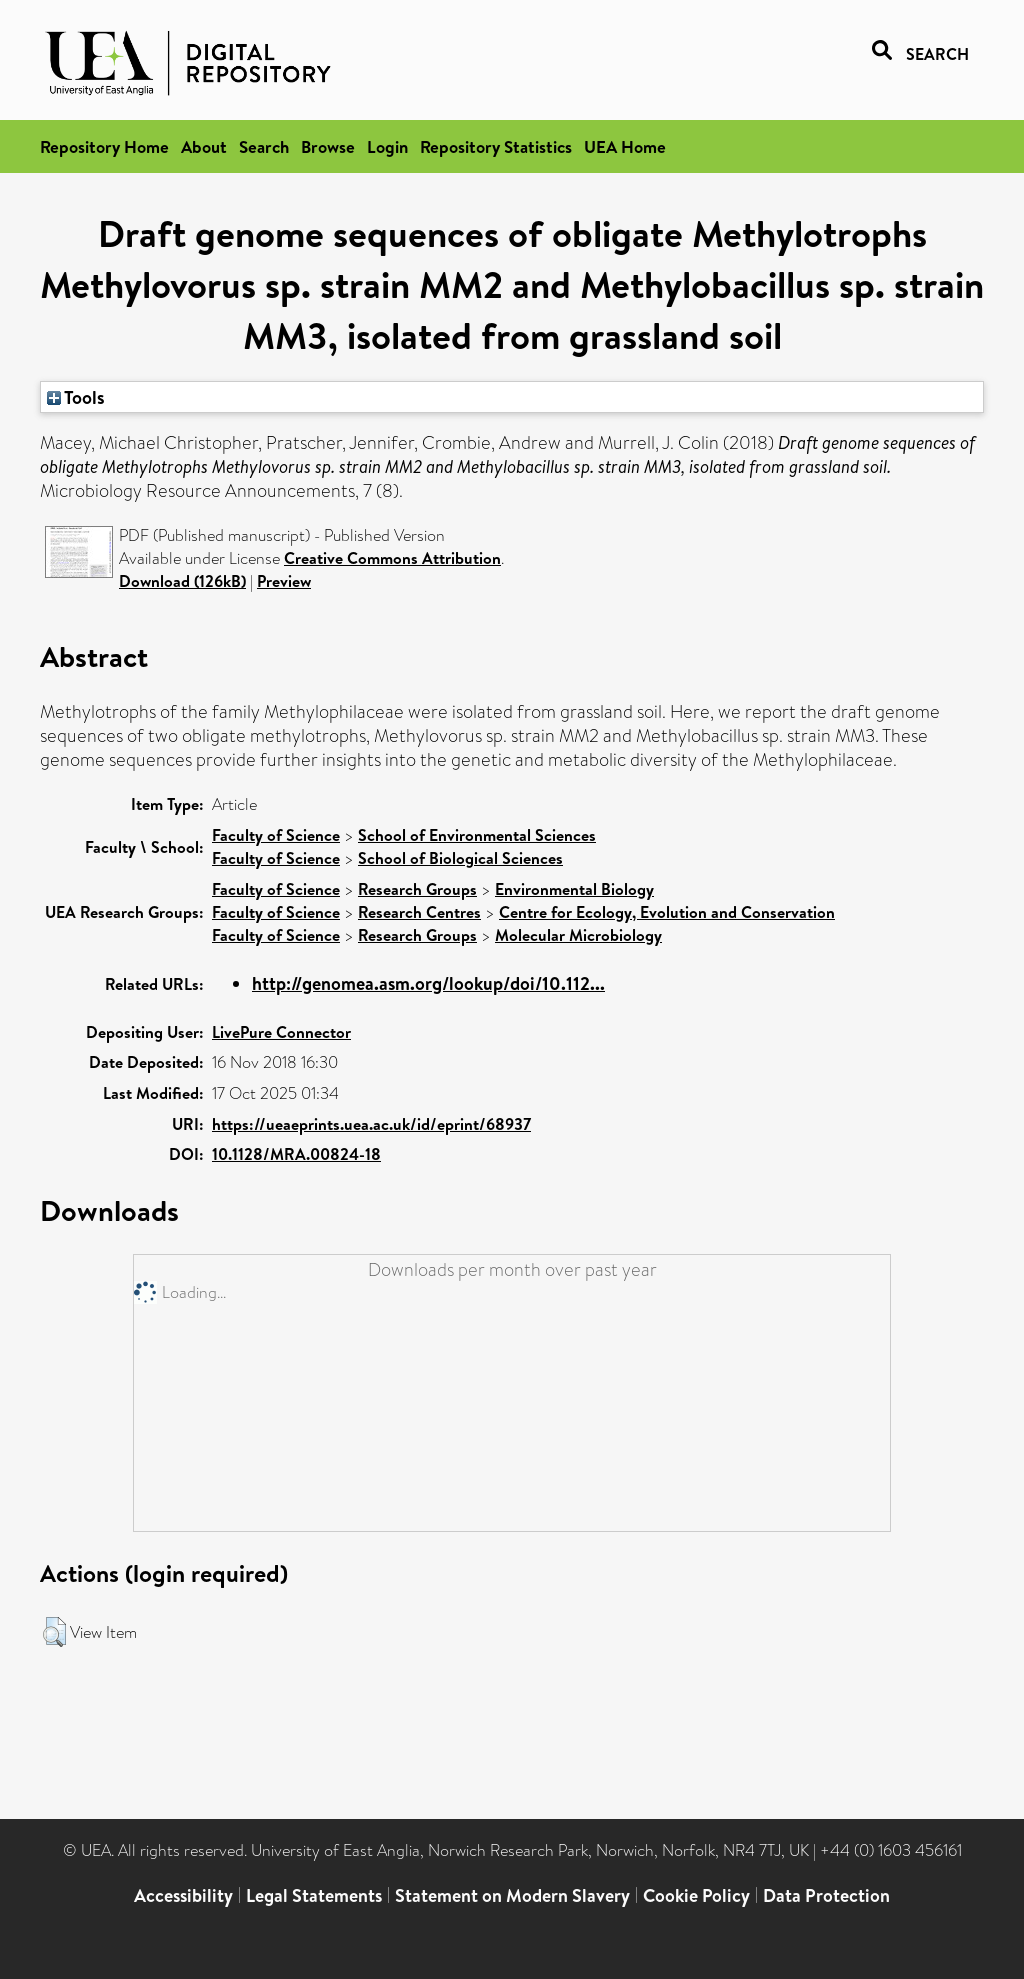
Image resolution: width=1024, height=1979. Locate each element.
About (204, 146)
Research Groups (417, 889)
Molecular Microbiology (578, 935)
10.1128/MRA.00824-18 (296, 1154)
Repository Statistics (496, 146)
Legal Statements (314, 1895)
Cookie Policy (696, 1895)
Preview (284, 581)
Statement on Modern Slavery (512, 1895)
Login (387, 146)
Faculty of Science (276, 835)
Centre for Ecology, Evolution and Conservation (667, 912)
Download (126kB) (182, 581)
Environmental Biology (574, 889)
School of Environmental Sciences (477, 835)
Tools (76, 397)
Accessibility (183, 1895)
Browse (328, 146)
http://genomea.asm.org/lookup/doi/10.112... (428, 983)
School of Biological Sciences (460, 858)
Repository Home (104, 146)
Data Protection (826, 1895)
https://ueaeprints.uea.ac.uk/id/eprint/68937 (371, 1124)
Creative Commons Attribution (392, 558)
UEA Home (625, 146)
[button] (54, 1632)
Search (264, 146)
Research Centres (419, 912)
